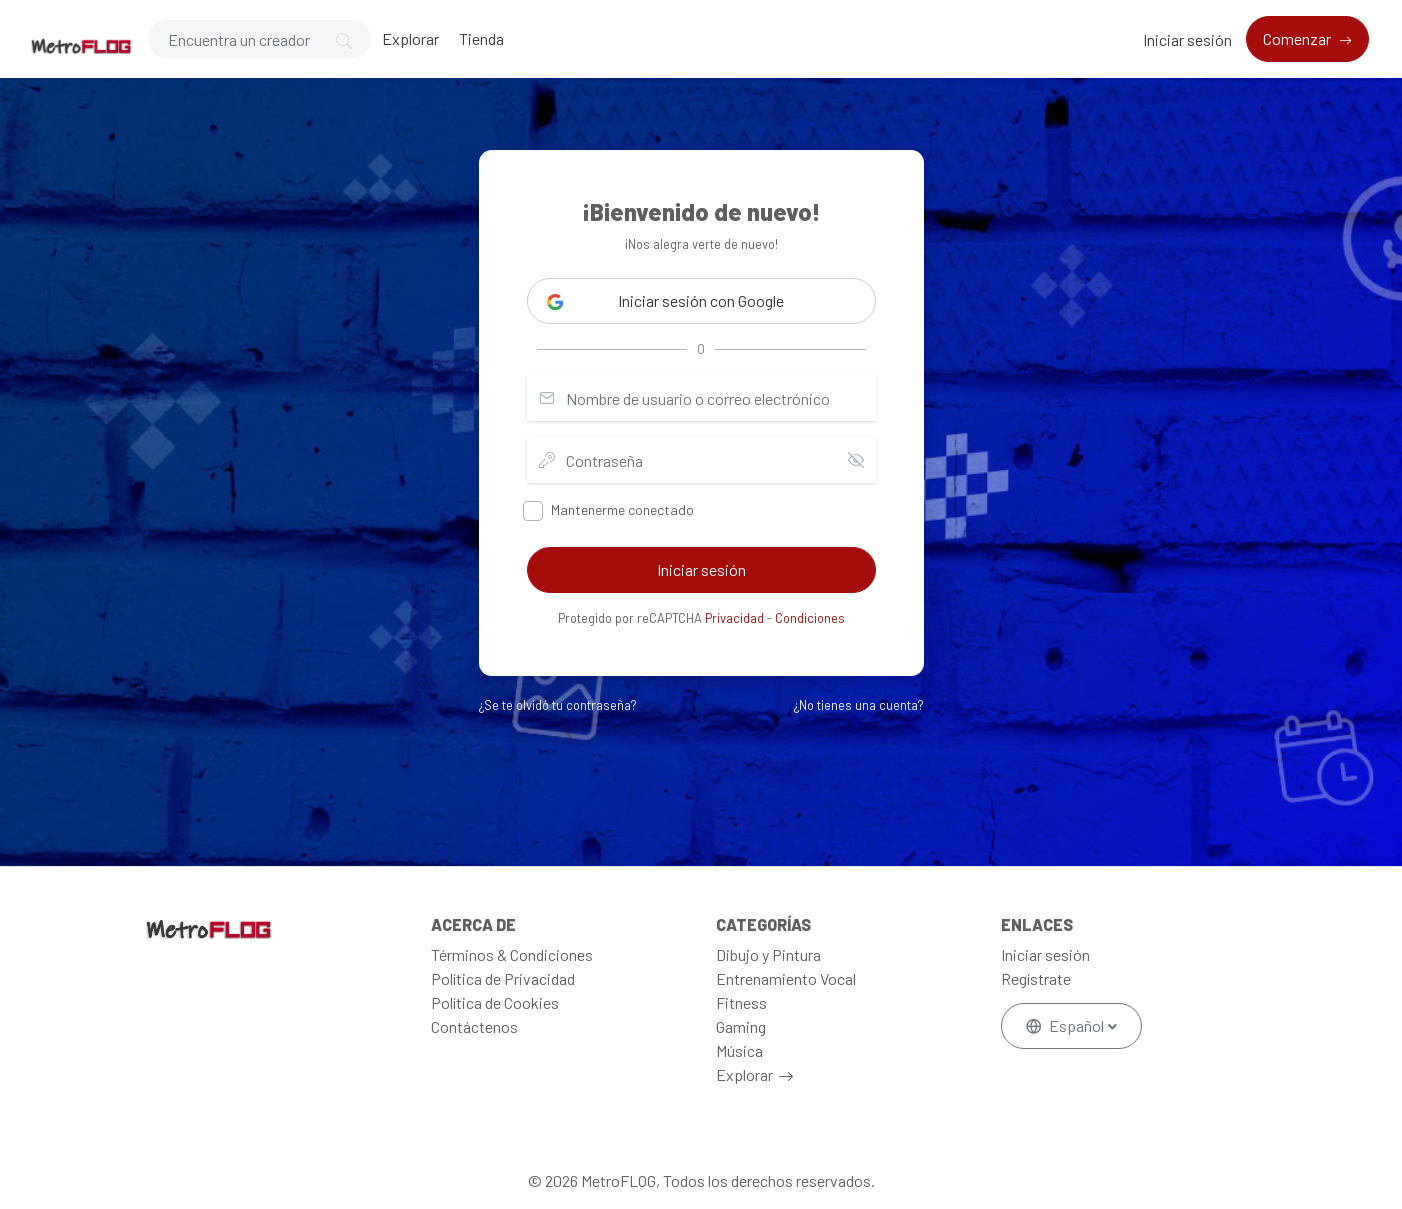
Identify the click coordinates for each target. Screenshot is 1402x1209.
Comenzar (1298, 38)
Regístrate (1036, 978)
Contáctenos (474, 1026)
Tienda (481, 38)
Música (739, 1050)
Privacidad (734, 618)
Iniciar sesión (1187, 39)
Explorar (410, 38)
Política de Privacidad (503, 978)
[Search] (259, 39)
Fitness (741, 1002)
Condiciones (810, 618)
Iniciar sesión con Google (665, 301)
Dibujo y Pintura (768, 954)
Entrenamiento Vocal (786, 978)
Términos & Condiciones (512, 954)
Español (1066, 1025)
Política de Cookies (495, 1002)
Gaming (741, 1026)
